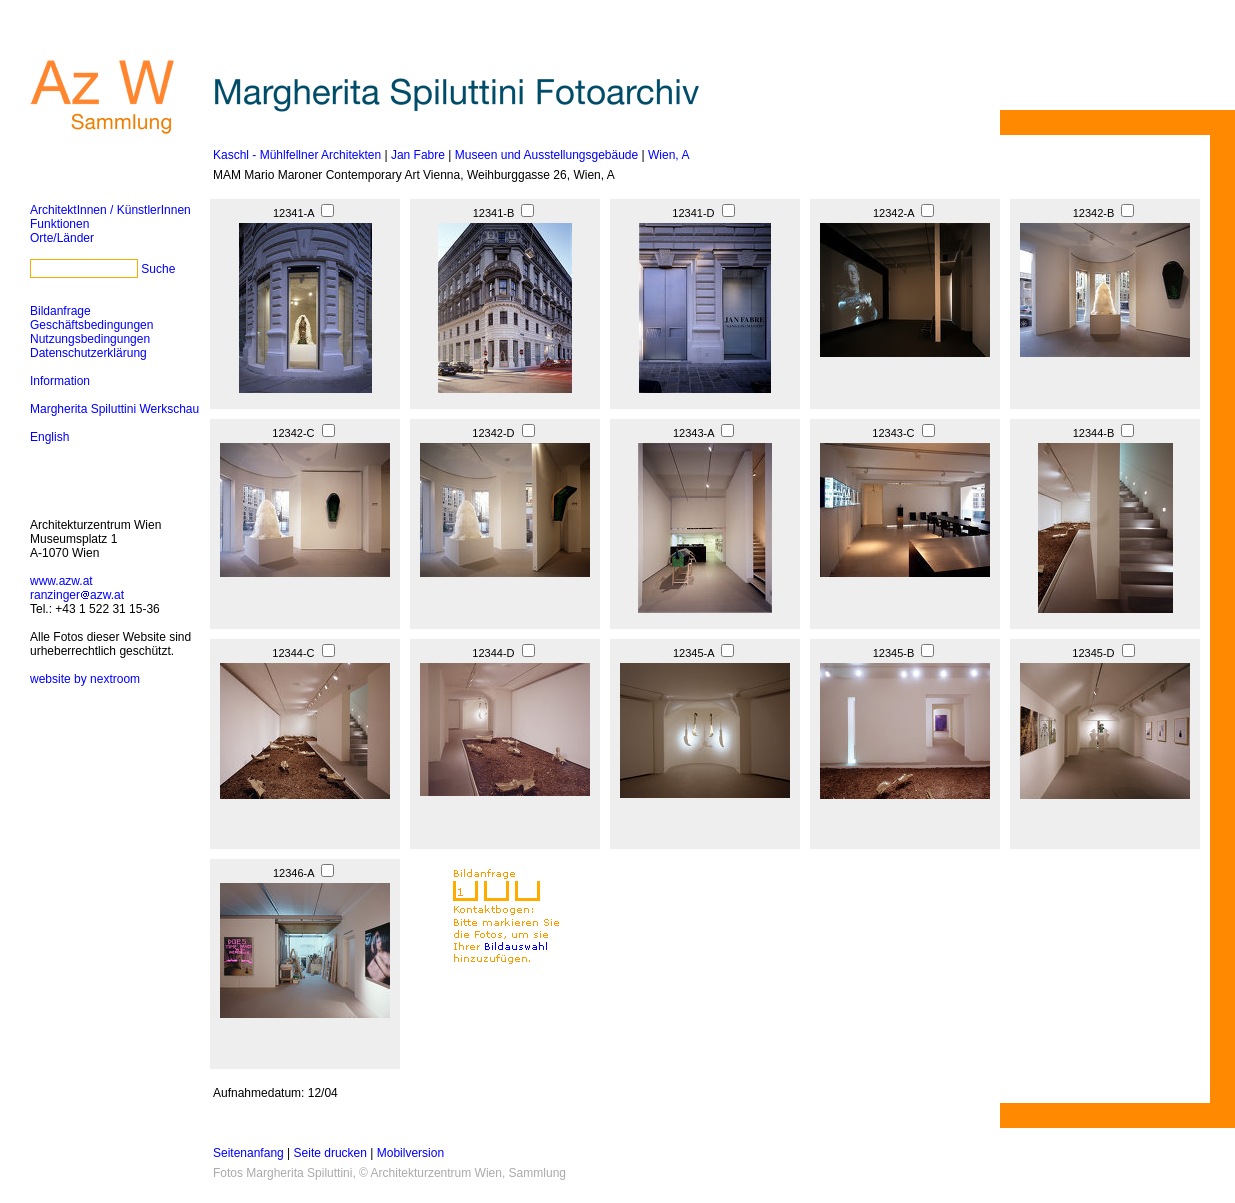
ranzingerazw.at (77, 595)
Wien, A (668, 155)
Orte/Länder (62, 238)
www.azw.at (61, 581)
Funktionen (59, 224)
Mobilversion (410, 1153)
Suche (158, 269)
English (49, 437)
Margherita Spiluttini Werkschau (114, 409)
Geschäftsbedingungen (91, 325)
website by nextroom (85, 679)
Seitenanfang (248, 1153)
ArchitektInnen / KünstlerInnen (110, 210)
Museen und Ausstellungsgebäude (546, 155)
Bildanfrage (60, 311)
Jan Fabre (418, 155)
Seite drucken (330, 1153)
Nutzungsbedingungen (90, 339)
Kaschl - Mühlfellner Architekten (297, 155)
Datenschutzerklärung (88, 353)
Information (60, 381)
